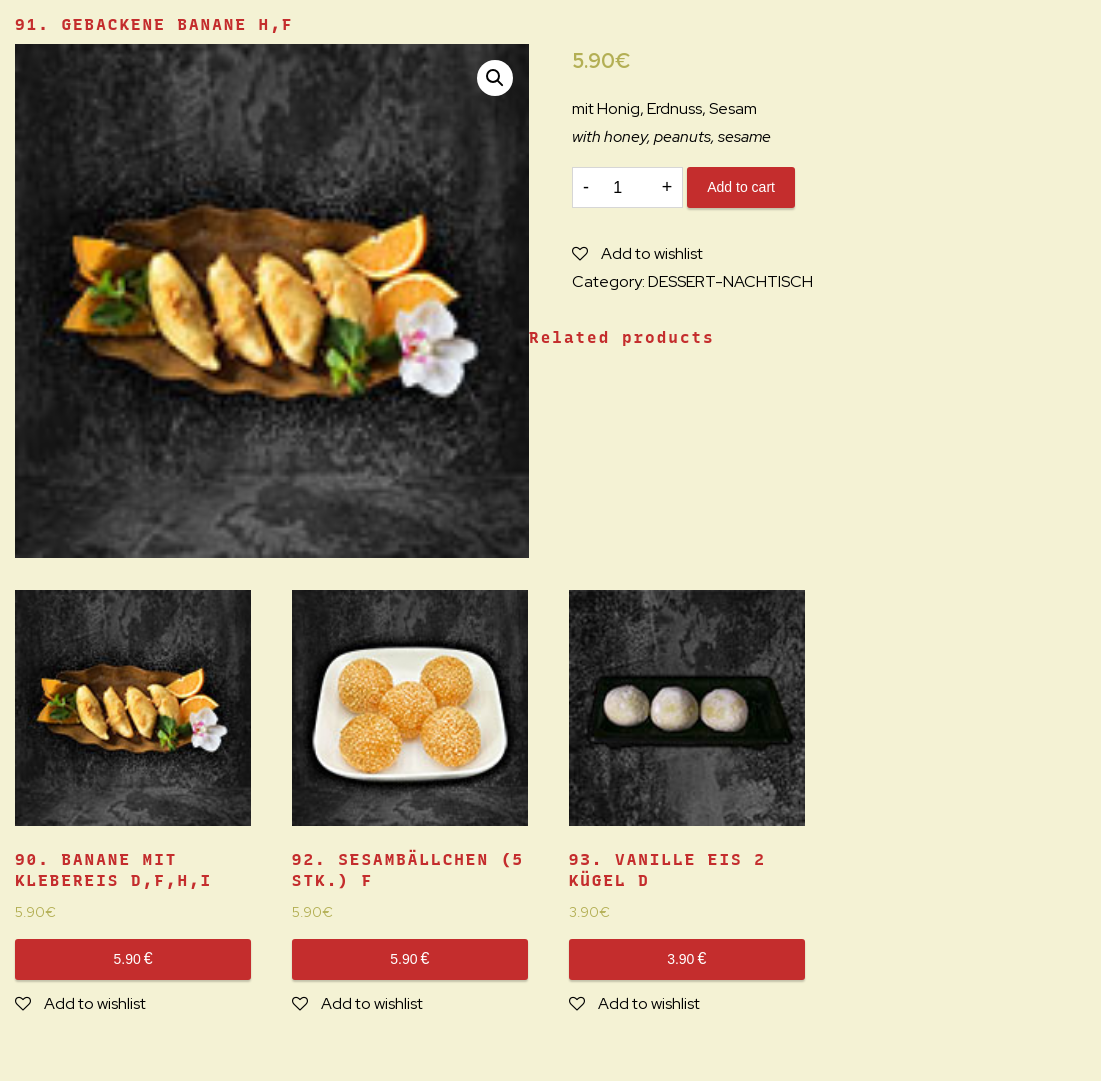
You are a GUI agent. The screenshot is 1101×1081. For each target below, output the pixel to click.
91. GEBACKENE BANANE (154, 24)
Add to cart (741, 187)
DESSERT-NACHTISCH (730, 281)
